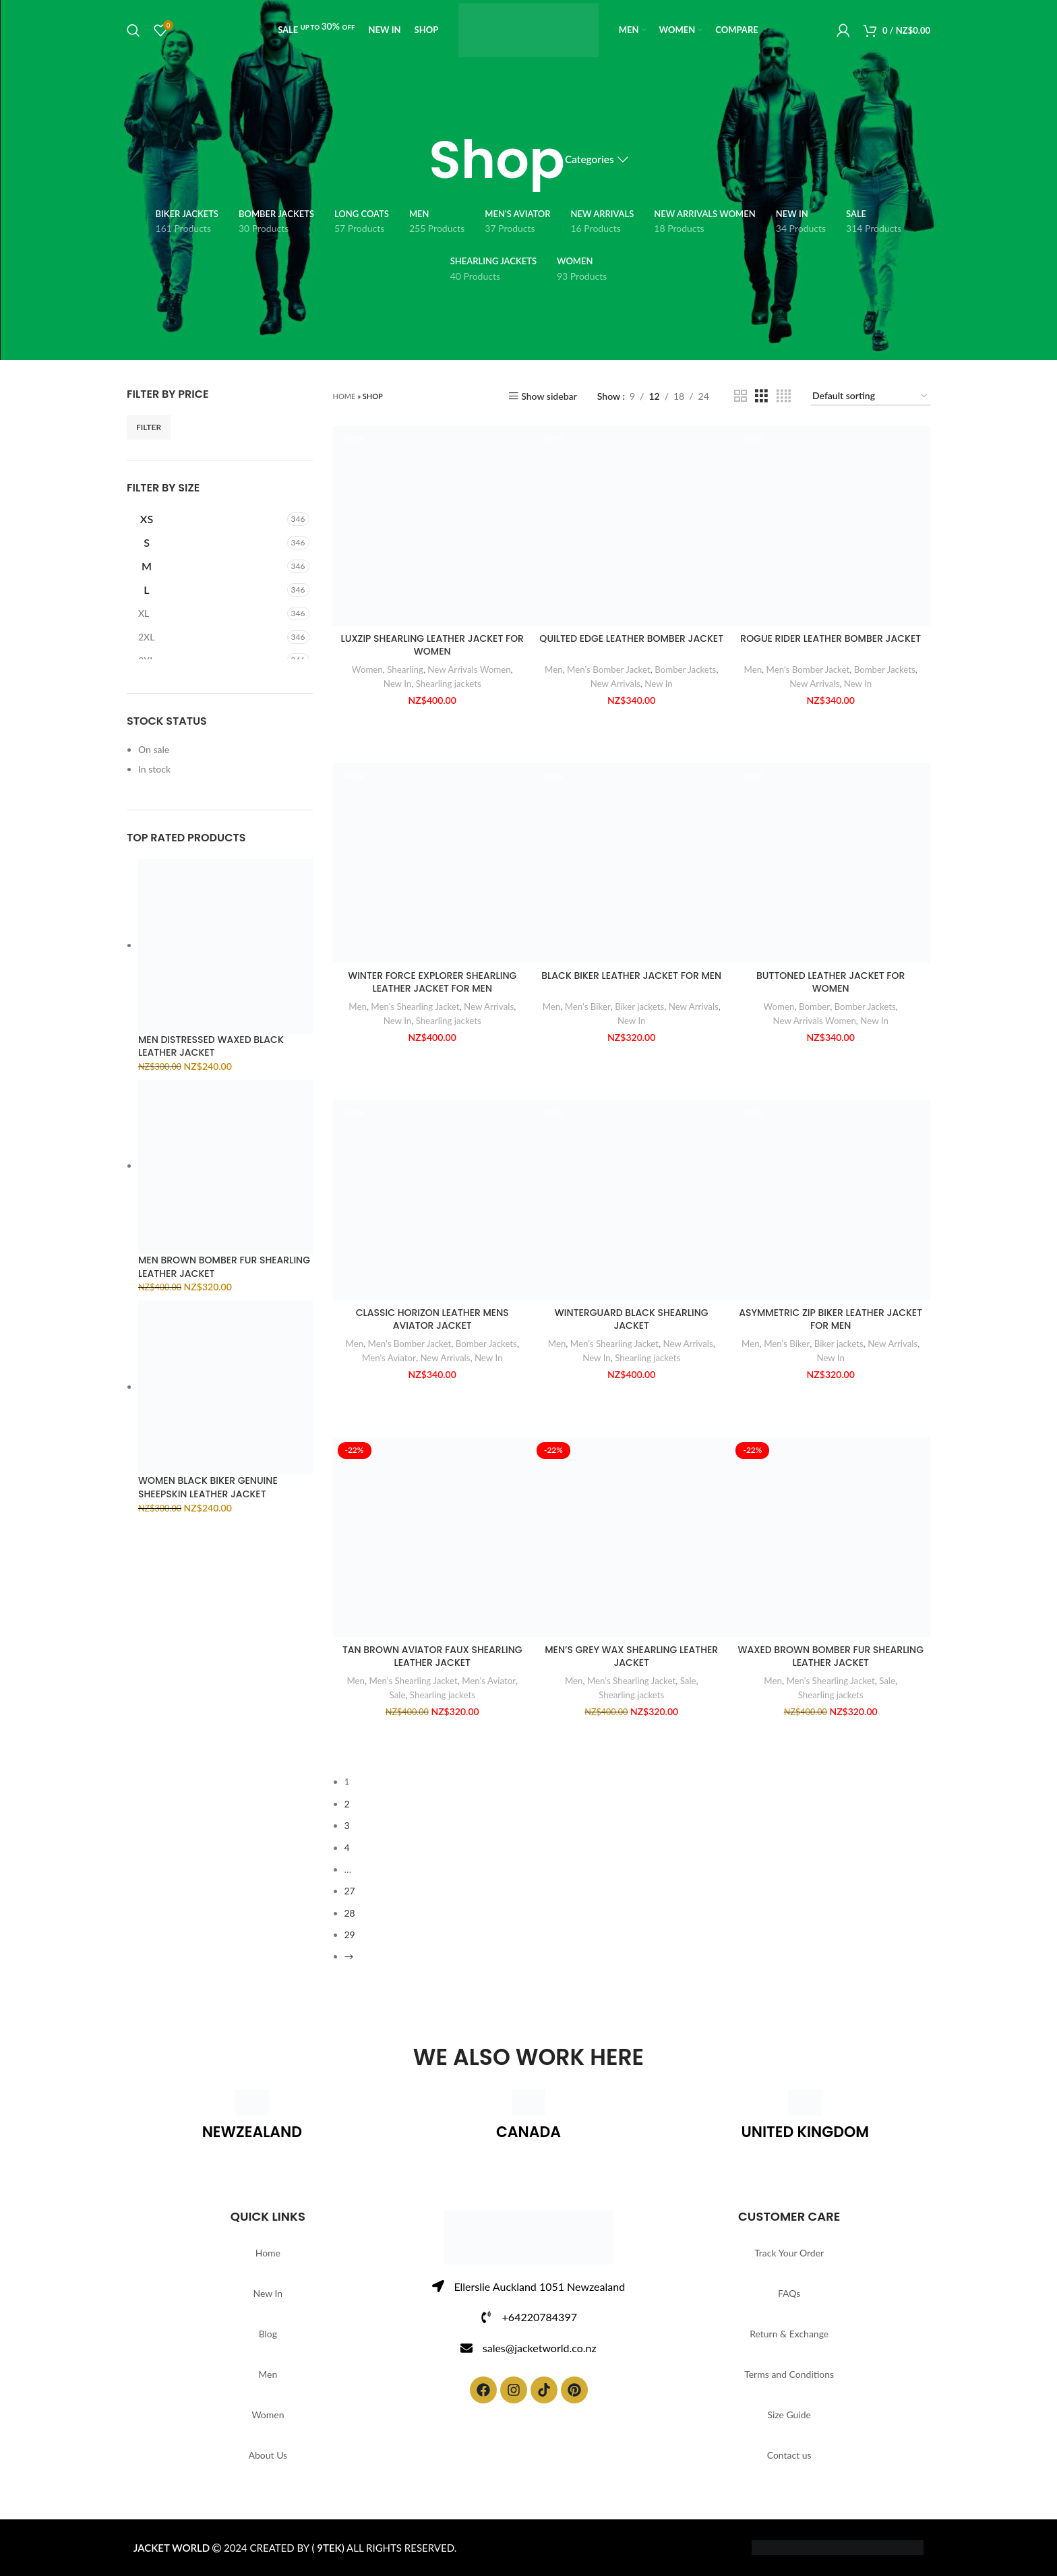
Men (554, 669)
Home (344, 396)
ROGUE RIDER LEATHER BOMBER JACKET (830, 638)
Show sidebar (549, 396)
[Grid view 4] (784, 396)
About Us (268, 2455)
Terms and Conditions (789, 2374)
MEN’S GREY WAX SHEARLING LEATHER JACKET (631, 1657)
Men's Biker (588, 1006)
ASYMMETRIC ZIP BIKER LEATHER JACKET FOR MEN (830, 1320)
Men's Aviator (389, 1357)
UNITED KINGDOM (805, 2132)
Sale (398, 1694)
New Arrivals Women (468, 669)
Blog (268, 2333)
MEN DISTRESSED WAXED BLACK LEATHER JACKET (211, 1047)
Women (367, 669)
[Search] (133, 30)
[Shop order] (870, 397)
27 (349, 1890)
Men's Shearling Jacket (415, 1006)
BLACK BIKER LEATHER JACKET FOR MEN (631, 975)
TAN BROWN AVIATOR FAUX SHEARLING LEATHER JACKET (432, 1657)
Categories (589, 160)
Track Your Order (789, 2252)
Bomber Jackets (685, 669)
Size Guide (789, 2414)
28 (349, 1913)
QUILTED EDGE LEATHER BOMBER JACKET (631, 638)
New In (398, 683)
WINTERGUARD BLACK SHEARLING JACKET (631, 1320)
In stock (154, 769)
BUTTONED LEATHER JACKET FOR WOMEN (830, 982)
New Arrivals (615, 683)
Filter (148, 427)
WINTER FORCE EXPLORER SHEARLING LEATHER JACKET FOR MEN (432, 982)
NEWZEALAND (252, 2132)
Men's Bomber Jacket (609, 669)
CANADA (528, 2132)
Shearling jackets (448, 683)
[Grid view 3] (761, 396)
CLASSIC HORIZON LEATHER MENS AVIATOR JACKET (432, 1320)
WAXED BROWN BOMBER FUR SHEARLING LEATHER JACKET (830, 1657)
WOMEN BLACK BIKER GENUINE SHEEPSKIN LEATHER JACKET (208, 1487)
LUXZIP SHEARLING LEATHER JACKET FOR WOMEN (432, 645)
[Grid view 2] (740, 396)
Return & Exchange (789, 2333)
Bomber (814, 1006)
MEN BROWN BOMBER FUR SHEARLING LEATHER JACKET (224, 1267)
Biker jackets (639, 1006)
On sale (153, 749)
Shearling (405, 669)
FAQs (789, 2293)
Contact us (789, 2455)
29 (349, 1934)
